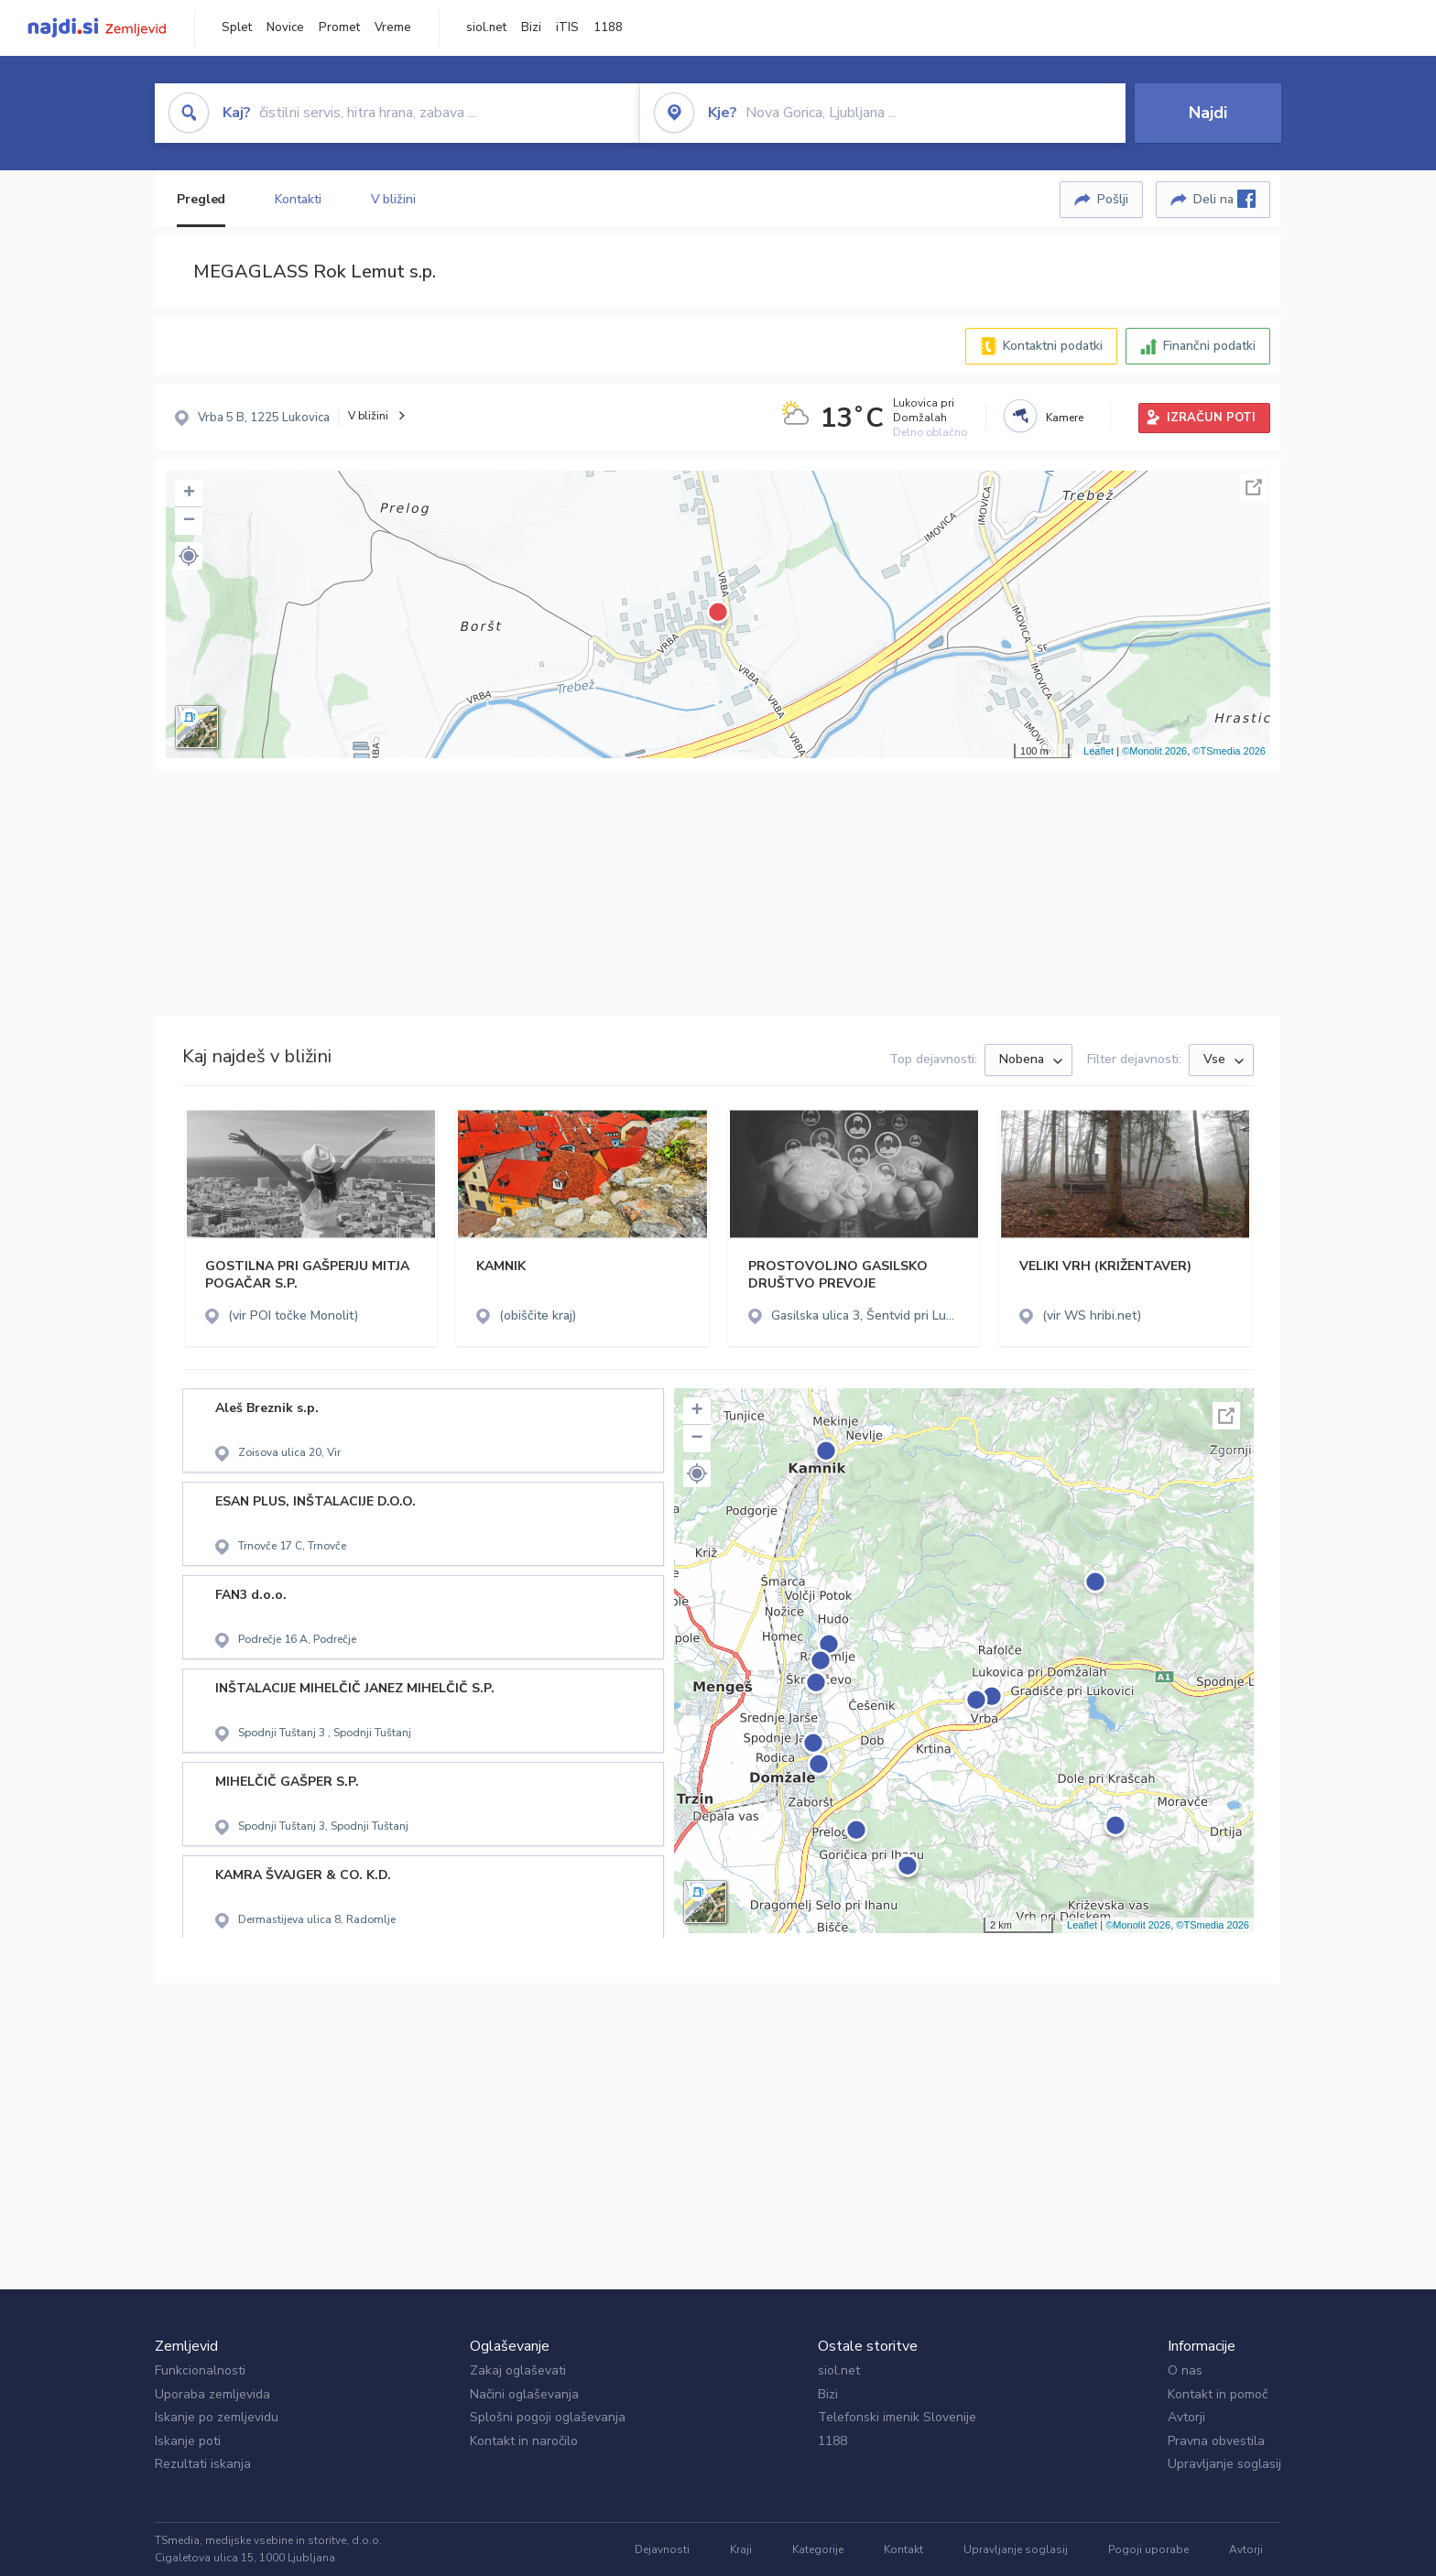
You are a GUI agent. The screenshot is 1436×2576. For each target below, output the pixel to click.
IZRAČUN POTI (1211, 417)
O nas (1185, 2370)
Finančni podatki (1209, 345)
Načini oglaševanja (524, 2394)
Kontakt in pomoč (1217, 2394)
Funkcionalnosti (200, 2370)
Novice (285, 27)
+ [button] (189, 493)
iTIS (567, 27)
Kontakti (298, 199)
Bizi (531, 27)
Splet (237, 27)
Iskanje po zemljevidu (216, 2417)
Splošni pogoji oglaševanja (548, 2417)
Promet (339, 27)
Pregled (201, 199)
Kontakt (903, 2549)
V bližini (393, 199)
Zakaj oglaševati (518, 2370)
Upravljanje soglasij (1224, 2464)
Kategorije (817, 2549)
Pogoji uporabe (1148, 2549)
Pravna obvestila (1216, 2441)
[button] (188, 556)
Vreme (393, 27)
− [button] (189, 521)
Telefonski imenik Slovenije (897, 2417)
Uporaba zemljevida (212, 2394)
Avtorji (1186, 2417)
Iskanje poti (188, 2441)
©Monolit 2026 (1154, 750)
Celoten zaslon (1253, 487)
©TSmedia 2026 (1229, 750)
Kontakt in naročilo (524, 2441)
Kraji (741, 2549)
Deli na (1224, 199)
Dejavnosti (662, 2549)
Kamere (1064, 417)
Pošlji (1112, 199)
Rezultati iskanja (203, 2464)
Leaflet (1098, 750)
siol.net (486, 27)
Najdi (1208, 113)
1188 (608, 27)
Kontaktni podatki (1053, 345)
